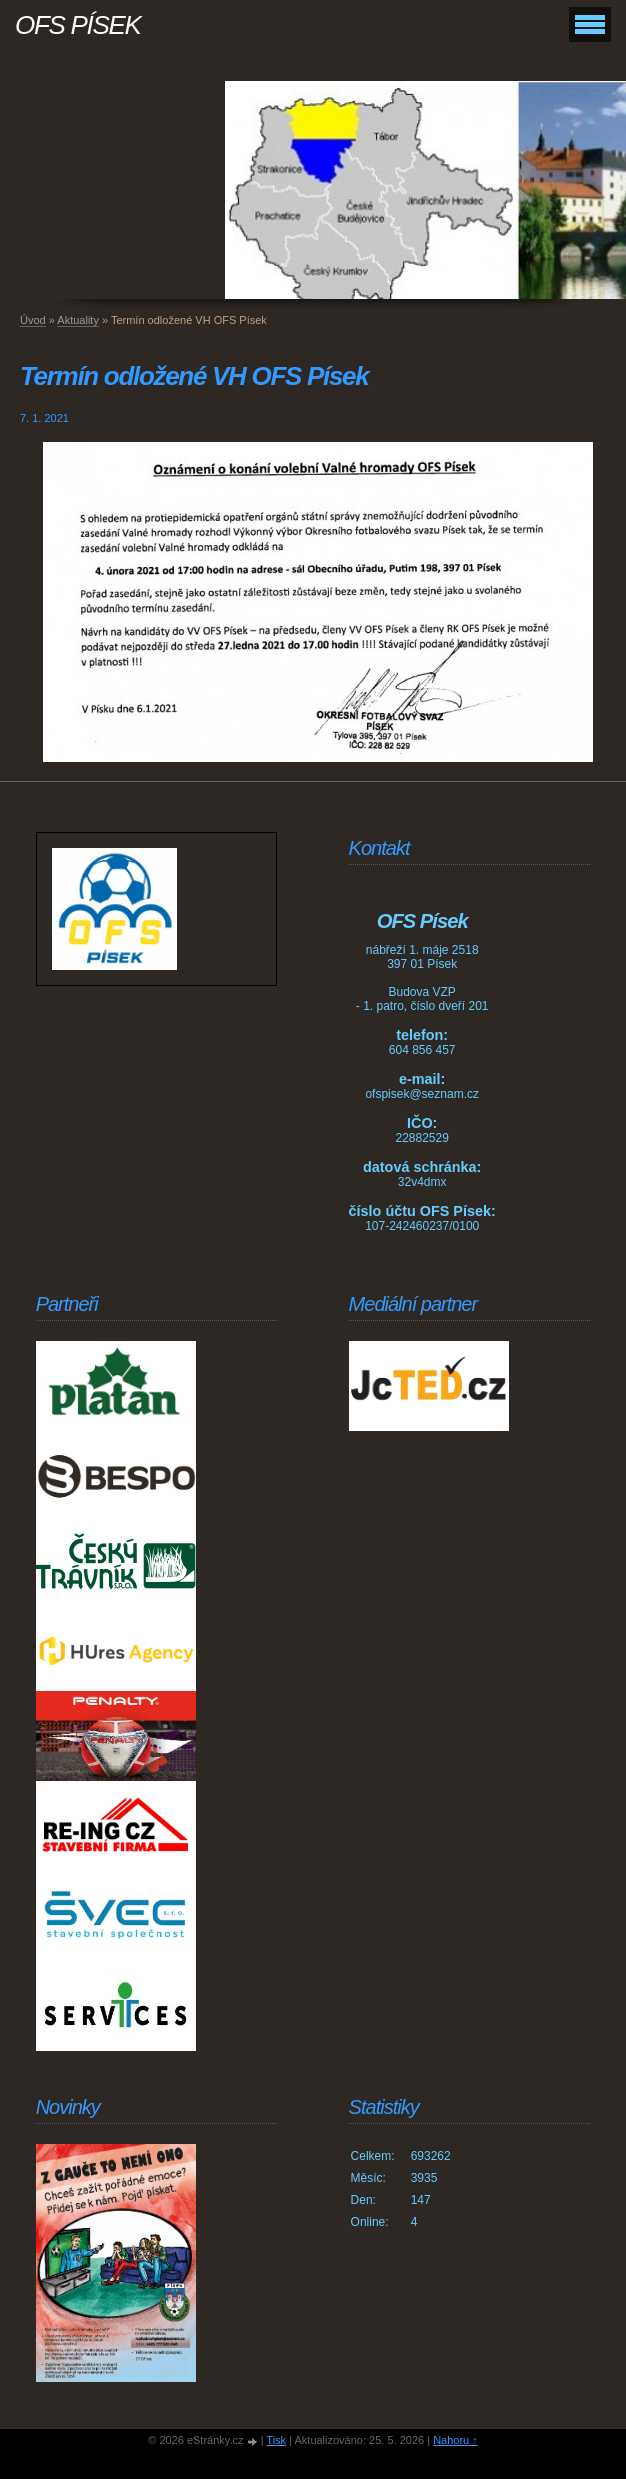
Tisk (276, 2440)
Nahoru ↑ (455, 2440)
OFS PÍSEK (78, 25)
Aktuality (78, 320)
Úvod (33, 320)
